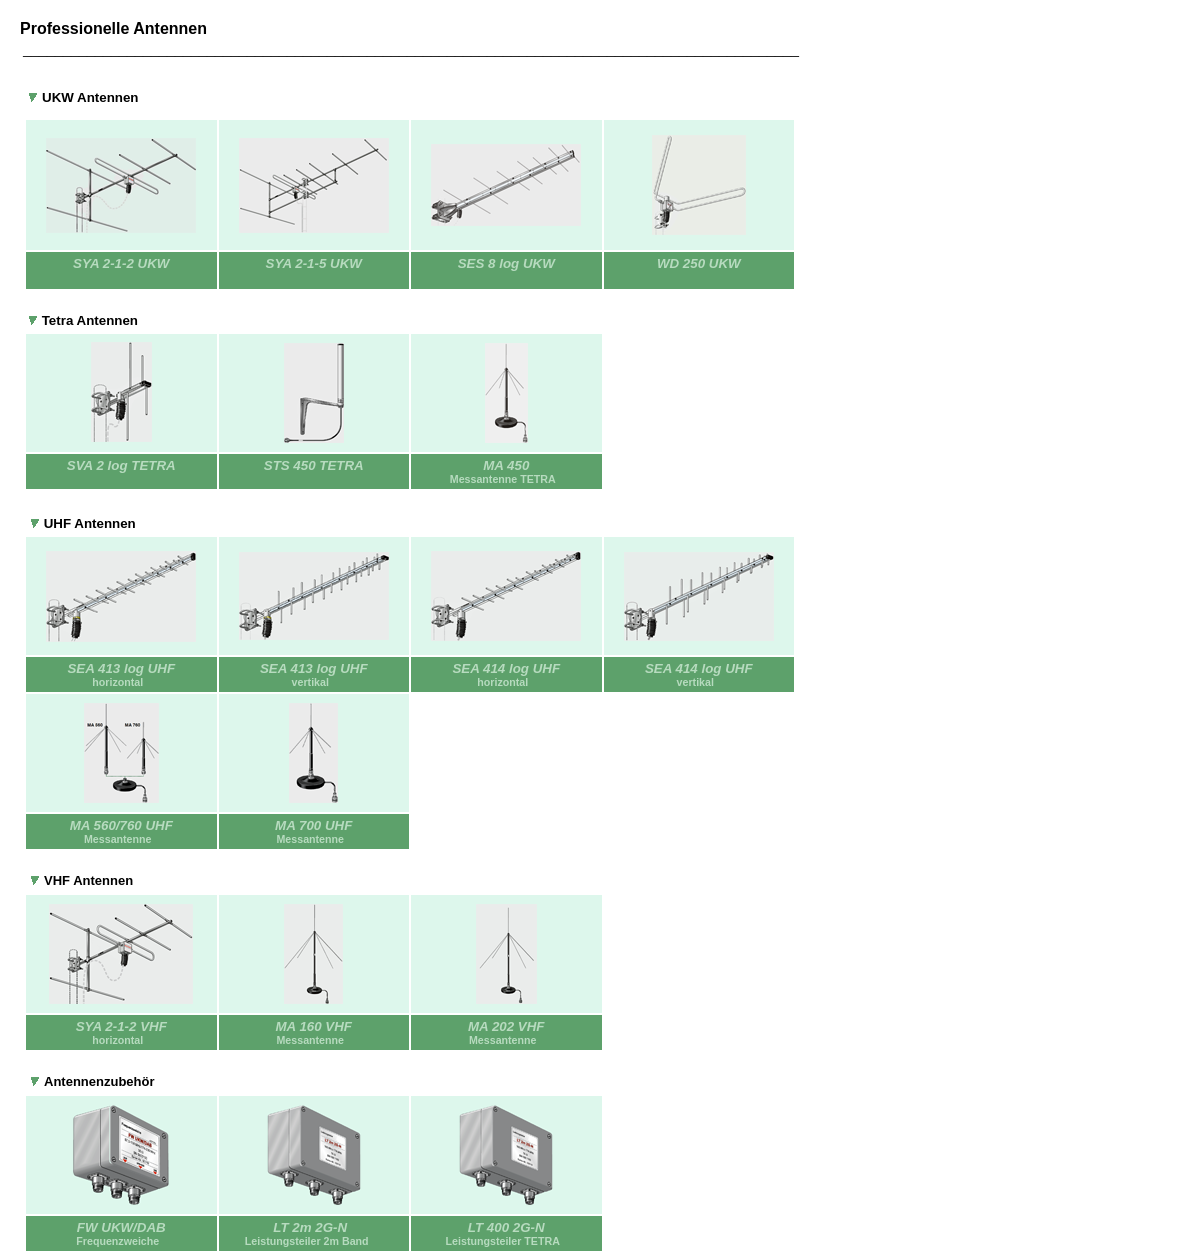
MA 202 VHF (506, 1026)
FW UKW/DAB (121, 1227)
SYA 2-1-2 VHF (121, 1026)
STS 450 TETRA (314, 465)
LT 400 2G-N (506, 1233)
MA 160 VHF (313, 1026)
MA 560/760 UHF (121, 825)
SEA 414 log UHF (506, 668)
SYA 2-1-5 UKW (314, 263)
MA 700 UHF (313, 825)
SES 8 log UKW (506, 263)
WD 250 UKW (699, 263)
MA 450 (506, 471)
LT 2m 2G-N (310, 1227)
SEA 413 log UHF (121, 668)
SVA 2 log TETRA (121, 465)
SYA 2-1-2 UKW (121, 263)
